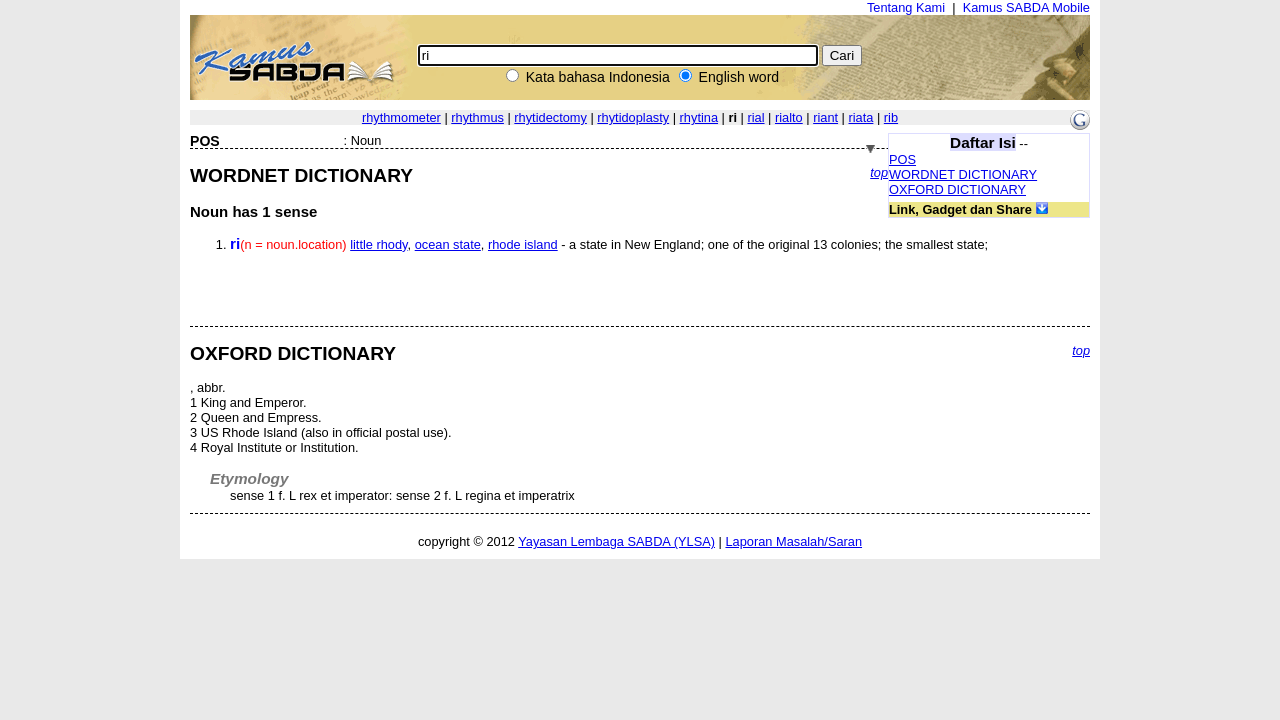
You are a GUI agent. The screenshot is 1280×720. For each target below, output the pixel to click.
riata (861, 117)
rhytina (699, 117)
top (879, 172)
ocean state (448, 244)
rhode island (523, 244)
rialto (789, 117)
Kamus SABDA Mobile (1026, 7)
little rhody (378, 244)
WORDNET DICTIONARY (963, 174)
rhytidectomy (550, 117)
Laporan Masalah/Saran (793, 541)
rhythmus (477, 117)
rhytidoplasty (633, 117)
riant (825, 117)
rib (891, 117)
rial (755, 117)
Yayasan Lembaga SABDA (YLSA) (616, 541)
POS (902, 159)
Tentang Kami (906, 7)
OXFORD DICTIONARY (957, 189)
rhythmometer (401, 117)
